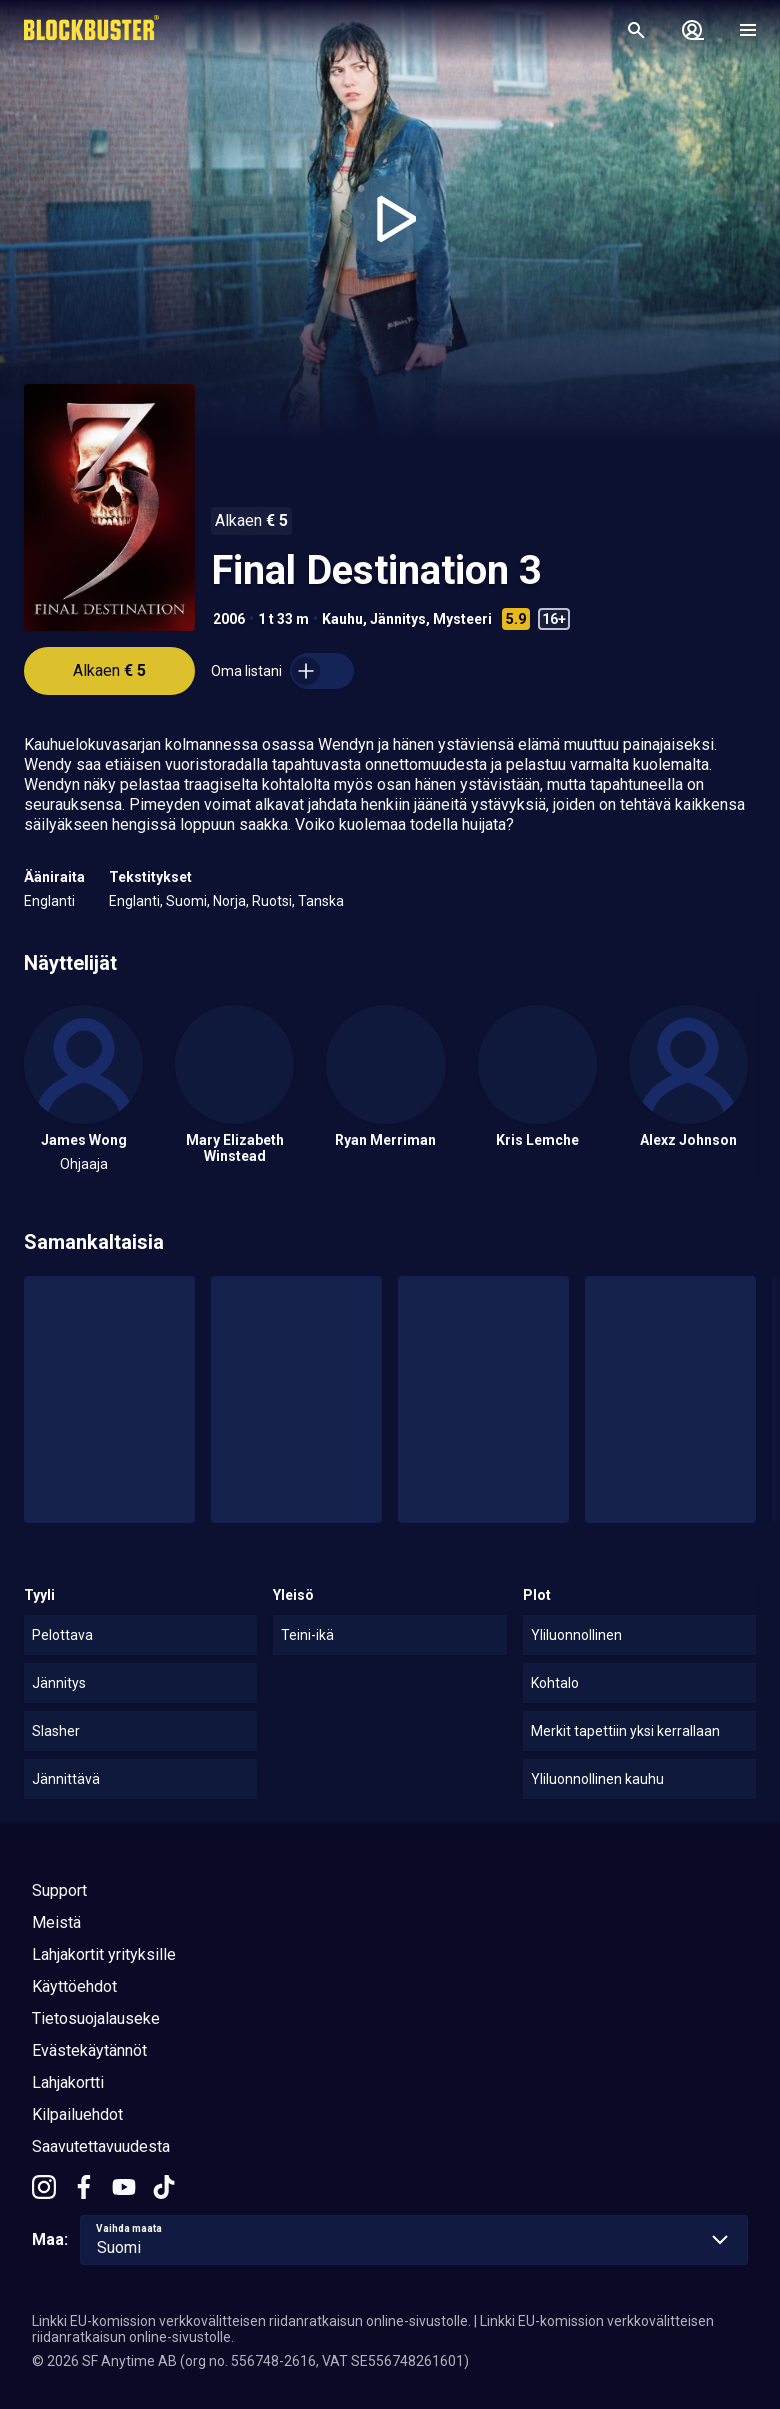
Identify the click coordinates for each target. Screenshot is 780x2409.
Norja (229, 901)
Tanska (321, 901)
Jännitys (398, 619)
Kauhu (342, 619)
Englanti (49, 901)
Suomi (186, 901)
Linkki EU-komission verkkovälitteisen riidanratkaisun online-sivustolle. (251, 2321)
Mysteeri (462, 619)
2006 (229, 619)
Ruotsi (272, 901)
